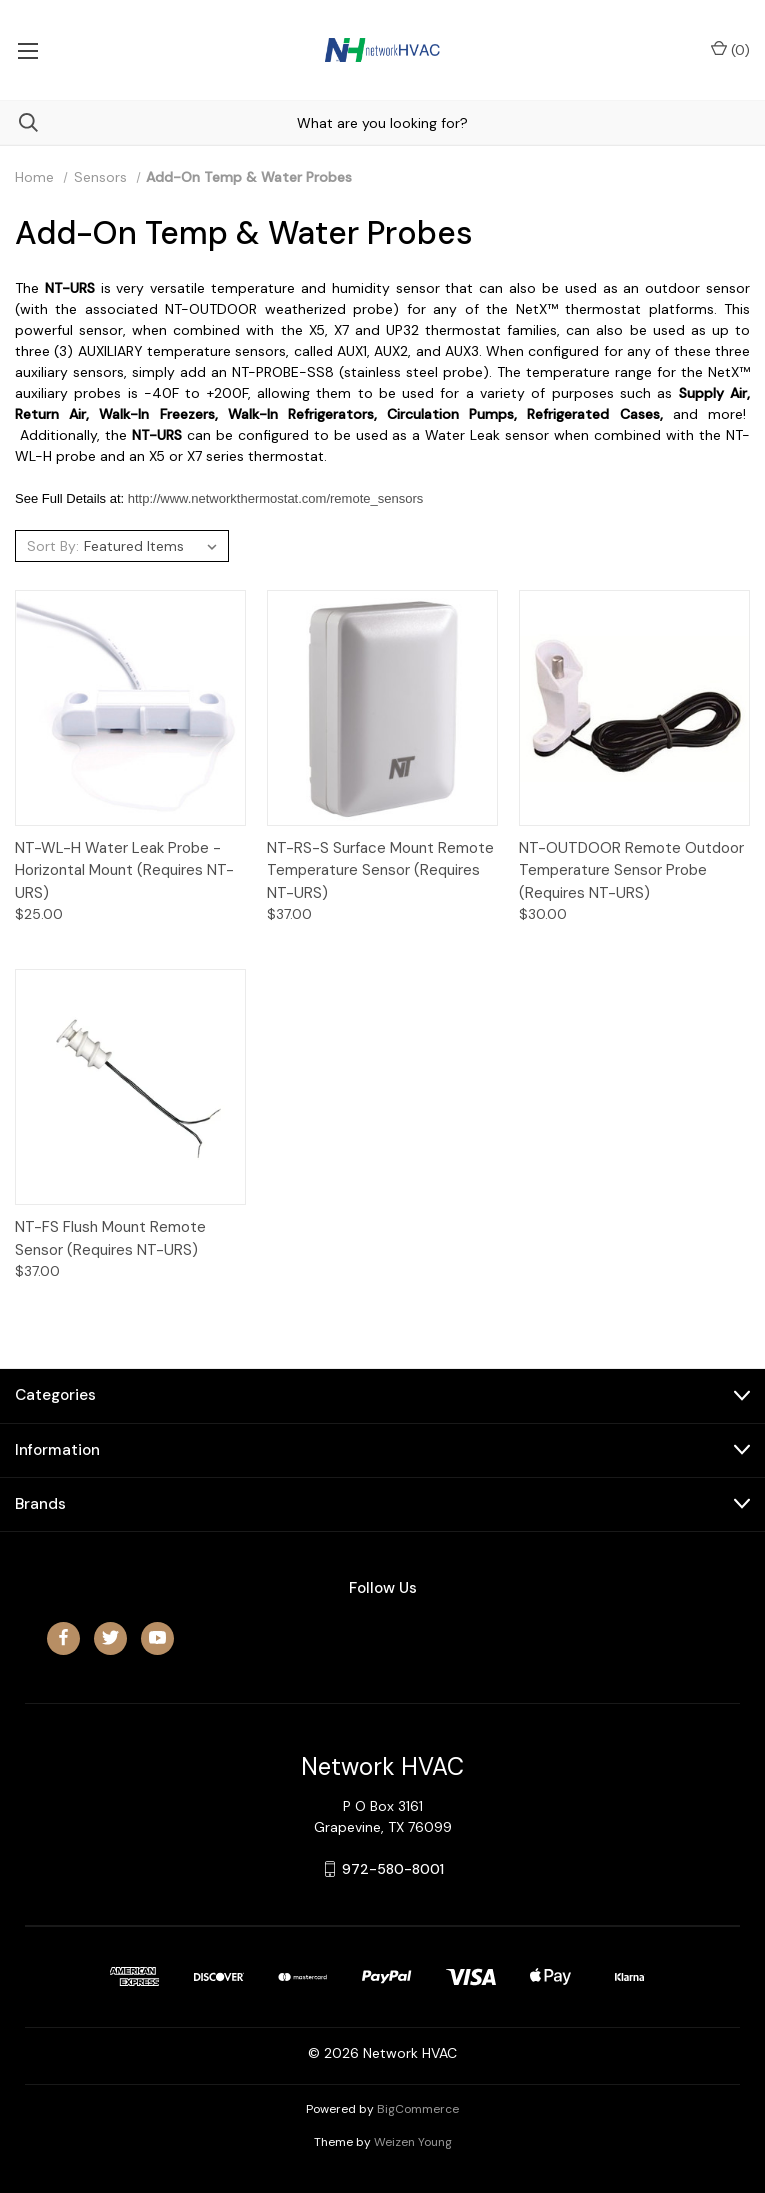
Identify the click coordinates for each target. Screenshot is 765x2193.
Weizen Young (413, 2142)
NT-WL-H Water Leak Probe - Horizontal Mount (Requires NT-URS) (124, 870)
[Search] (19, 122)
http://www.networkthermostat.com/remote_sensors (276, 498)
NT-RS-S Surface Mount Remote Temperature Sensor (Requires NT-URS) (380, 870)
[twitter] (110, 1637)
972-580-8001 (393, 1869)
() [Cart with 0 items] (730, 49)
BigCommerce (418, 2109)
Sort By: (53, 546)
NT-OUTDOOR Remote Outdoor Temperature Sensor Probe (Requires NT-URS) (631, 870)
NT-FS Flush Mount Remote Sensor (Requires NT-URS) (110, 1238)
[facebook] (63, 1637)
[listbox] (153, 546)
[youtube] (157, 1637)
